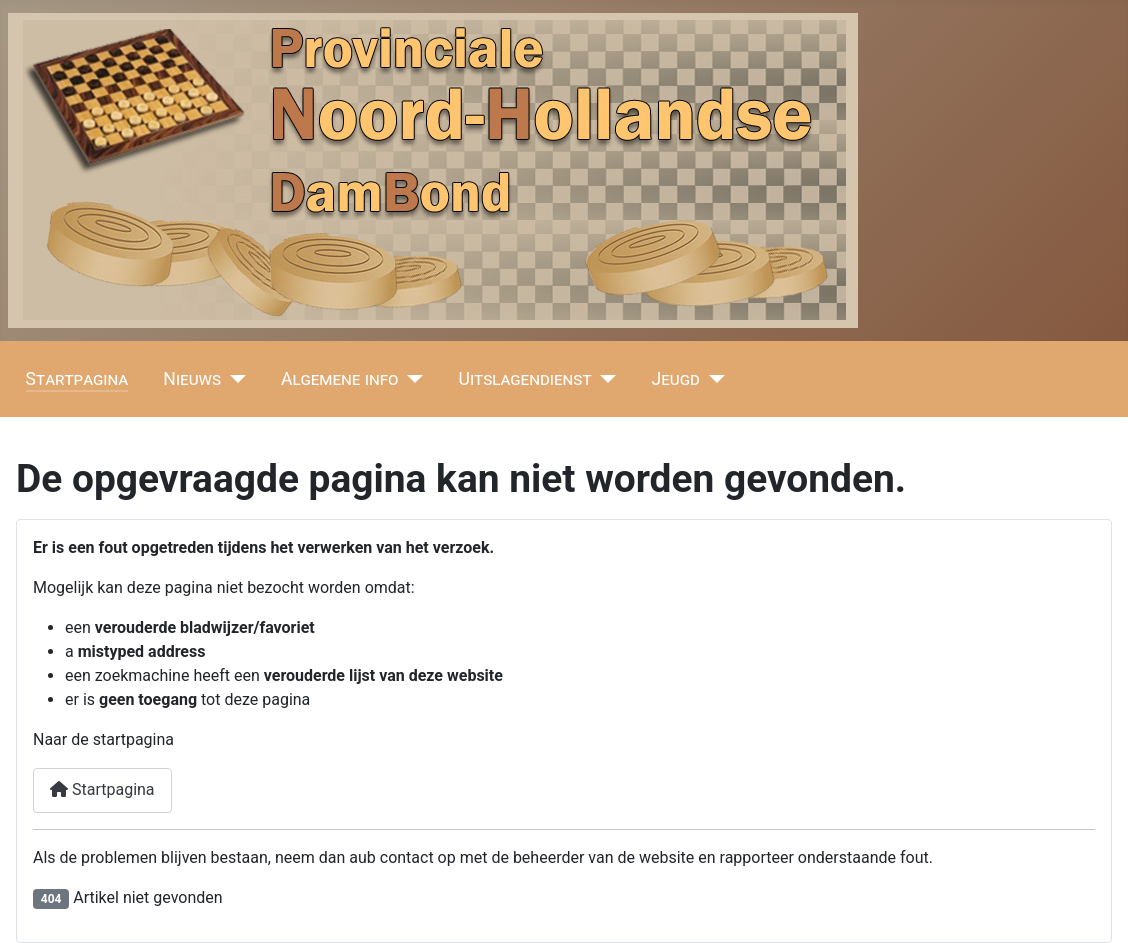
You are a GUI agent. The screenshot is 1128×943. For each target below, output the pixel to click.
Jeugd (676, 379)
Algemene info (340, 379)
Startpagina (77, 379)
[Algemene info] (411, 379)
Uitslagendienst (525, 379)
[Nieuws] (233, 379)
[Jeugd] (712, 379)
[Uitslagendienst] (604, 379)
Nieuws (192, 379)
